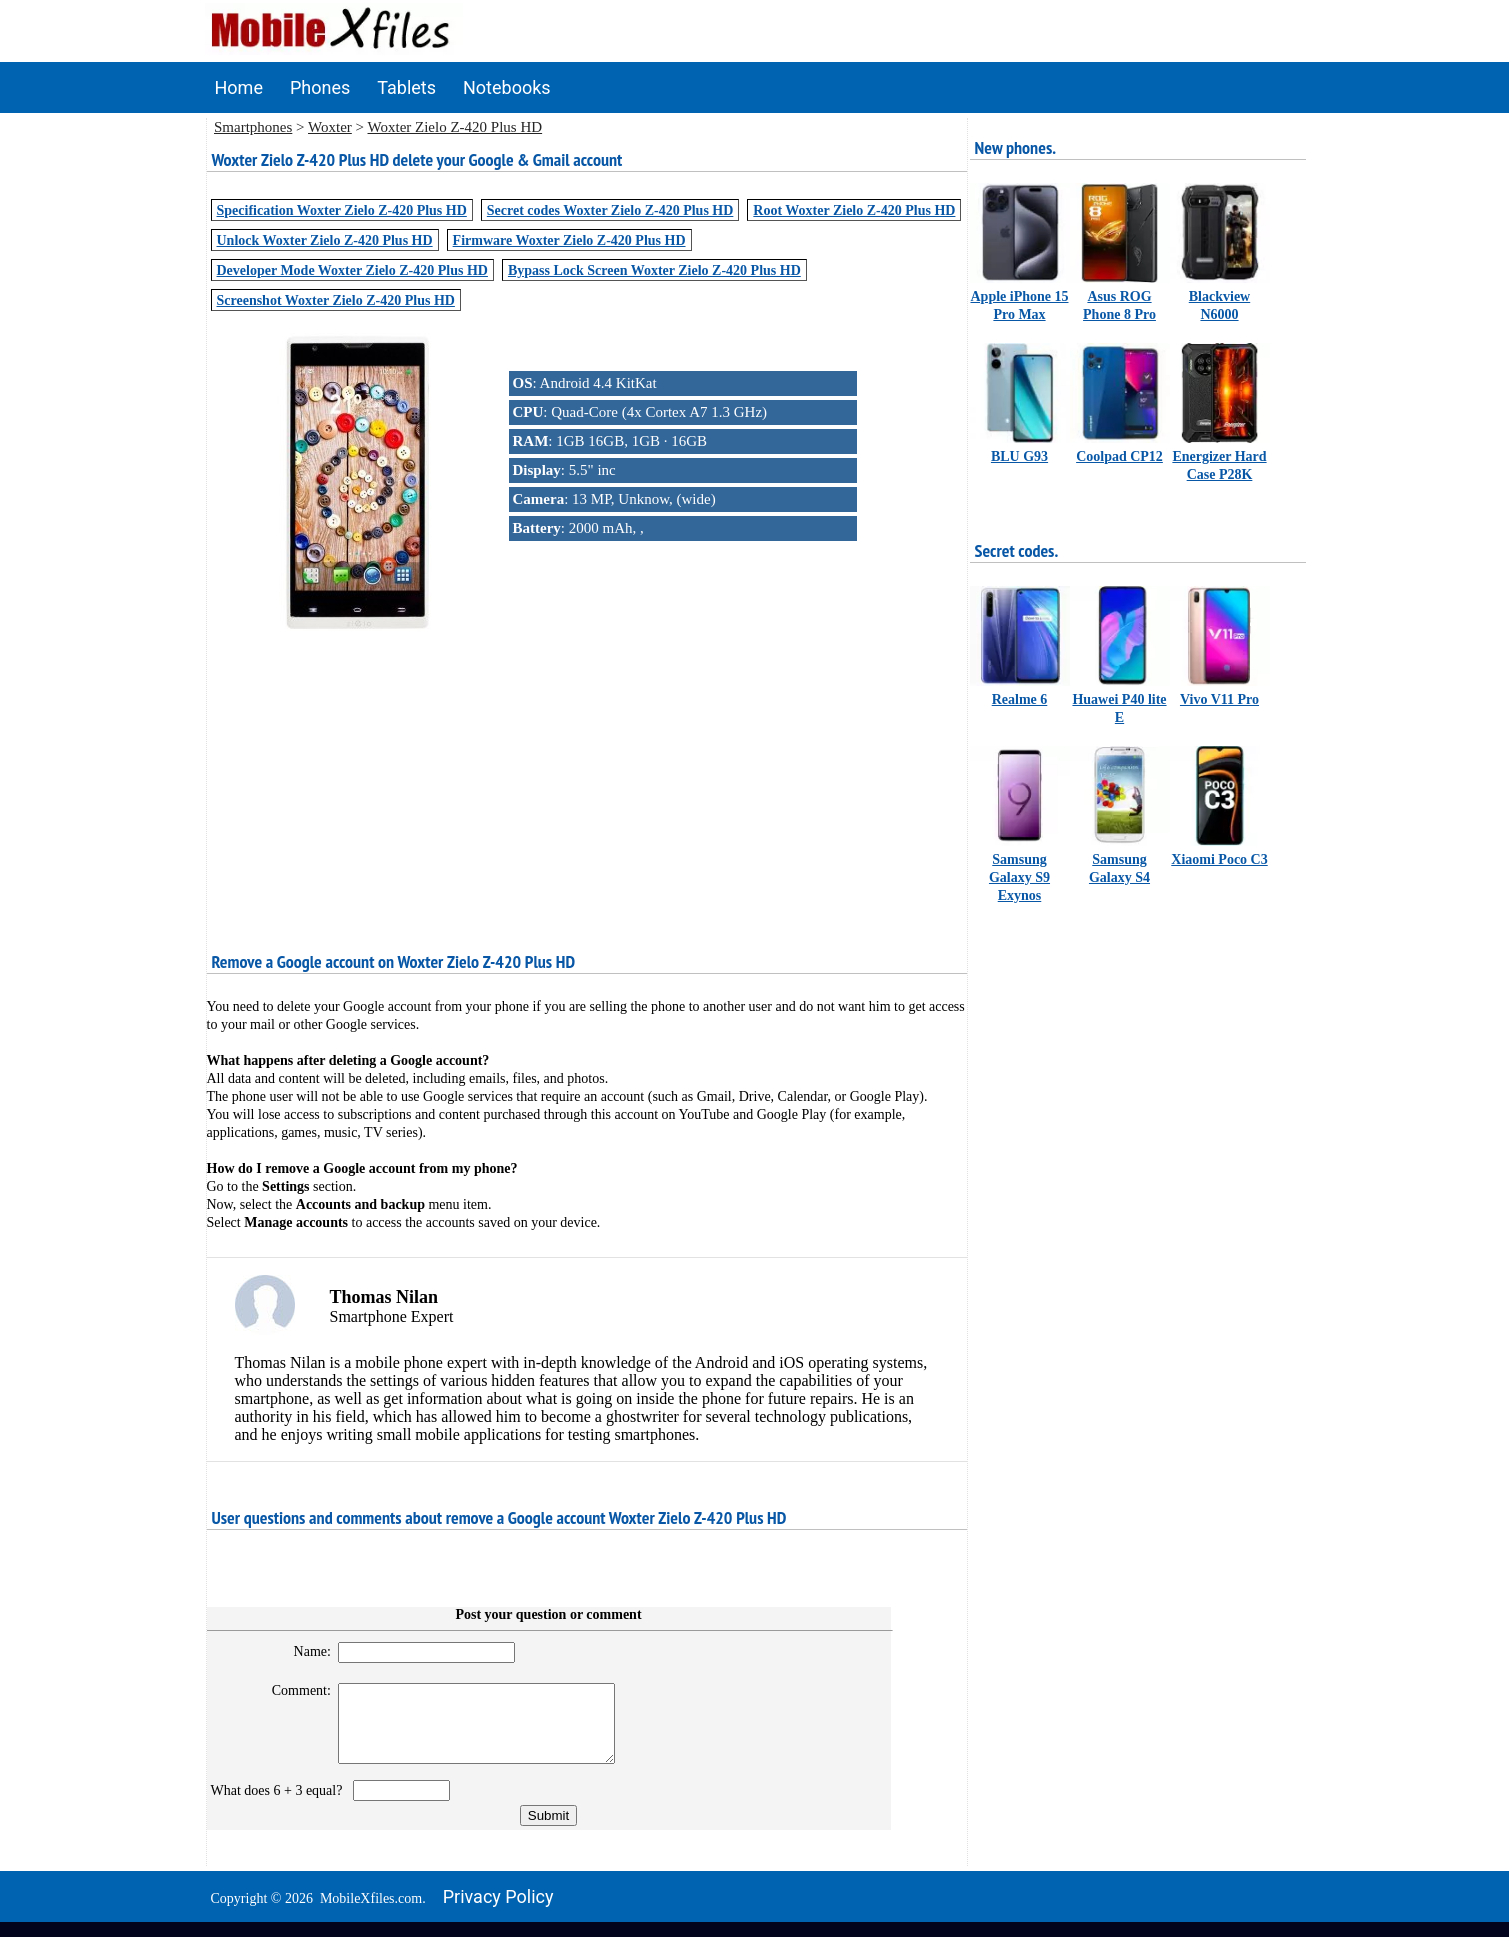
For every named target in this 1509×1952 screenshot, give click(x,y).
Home (239, 87)
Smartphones (253, 127)
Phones (320, 87)
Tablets (406, 87)
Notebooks (507, 87)
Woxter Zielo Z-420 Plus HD (455, 127)
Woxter (330, 127)
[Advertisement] (587, 777)
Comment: (292, 1690)
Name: (303, 1651)
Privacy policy (498, 1911)
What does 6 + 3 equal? (280, 1805)
